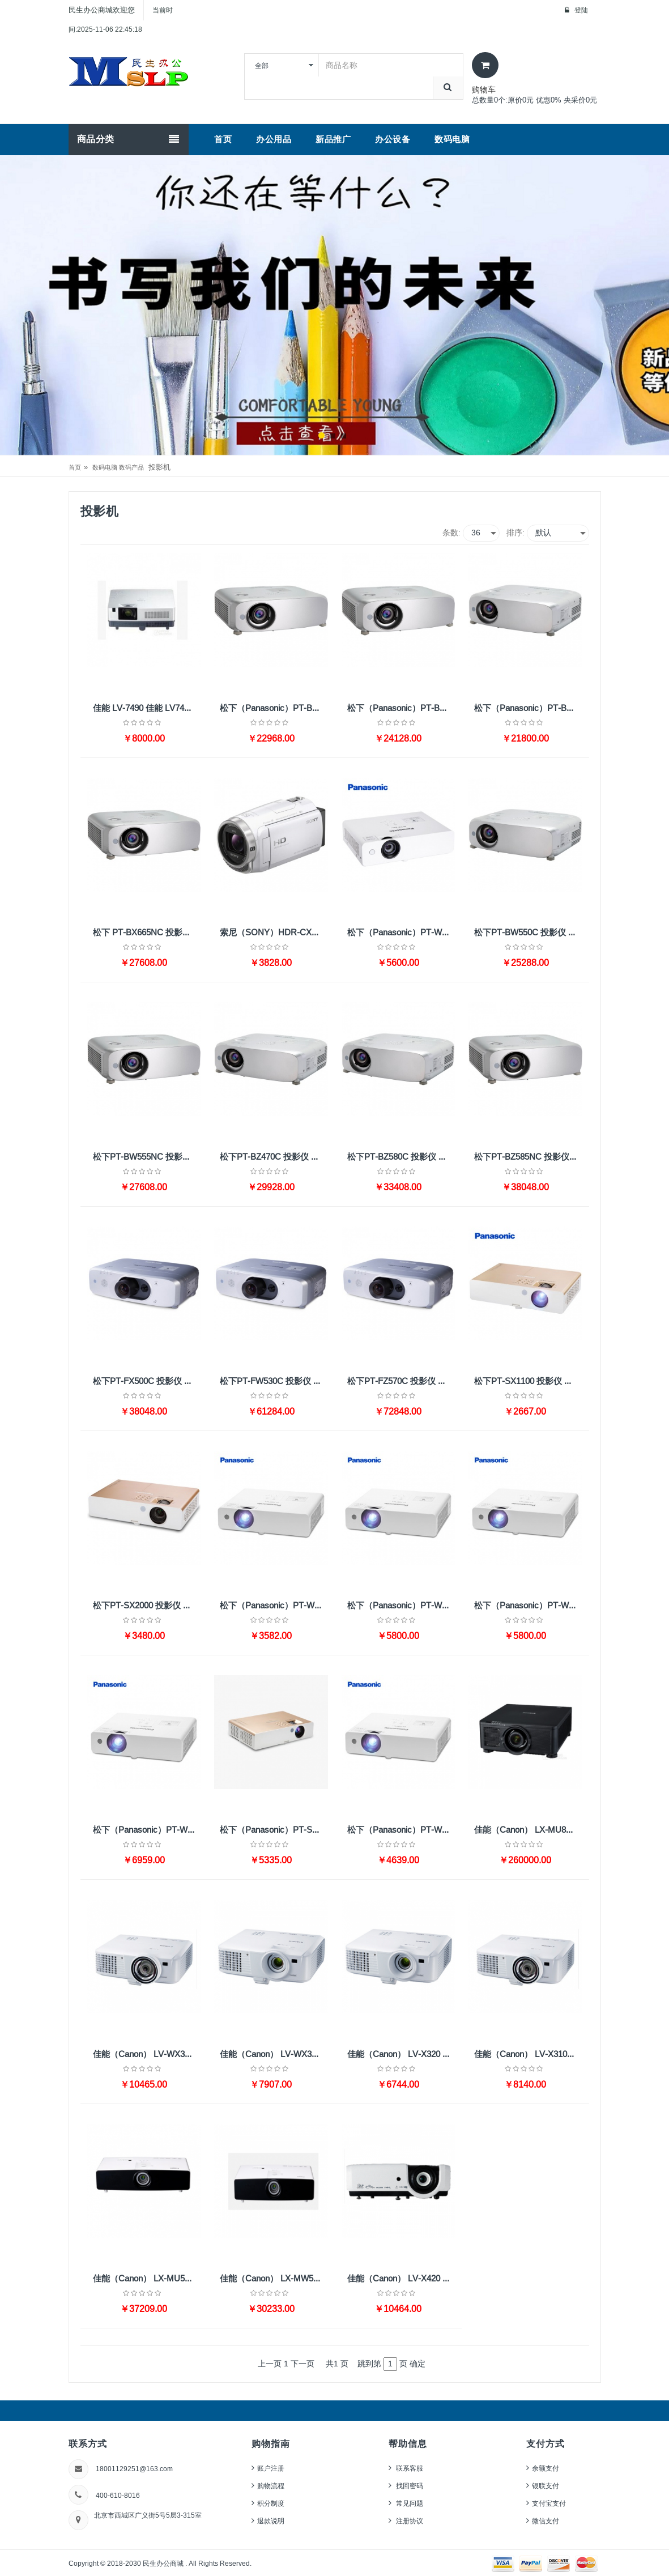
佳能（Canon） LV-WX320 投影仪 (274, 2054)
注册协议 (408, 2521)
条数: (451, 533)
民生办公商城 (164, 2563)
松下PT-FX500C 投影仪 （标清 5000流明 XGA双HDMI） (147, 1381)
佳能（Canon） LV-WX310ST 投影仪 (147, 2054)
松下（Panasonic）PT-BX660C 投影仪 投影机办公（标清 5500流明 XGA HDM (528, 708)
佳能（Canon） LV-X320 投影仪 (401, 2054)
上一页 (270, 2364)
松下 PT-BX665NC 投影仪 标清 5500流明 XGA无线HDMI (147, 932)
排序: (515, 533)
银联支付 (545, 2486)
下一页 (302, 2364)
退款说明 (270, 2521)
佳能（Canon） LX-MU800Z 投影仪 (528, 1830)
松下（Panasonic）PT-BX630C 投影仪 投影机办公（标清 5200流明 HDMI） (274, 708)
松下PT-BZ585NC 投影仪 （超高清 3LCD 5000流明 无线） (528, 1157)
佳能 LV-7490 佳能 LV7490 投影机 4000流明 (147, 708)
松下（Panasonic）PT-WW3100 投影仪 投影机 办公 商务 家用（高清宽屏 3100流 (401, 1830)
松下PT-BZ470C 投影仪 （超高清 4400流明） (274, 1157)
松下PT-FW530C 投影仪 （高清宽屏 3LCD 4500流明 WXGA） (274, 1381)
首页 (75, 467)
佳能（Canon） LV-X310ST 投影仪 (528, 2054)
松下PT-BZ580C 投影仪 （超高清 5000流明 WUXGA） (401, 1157)
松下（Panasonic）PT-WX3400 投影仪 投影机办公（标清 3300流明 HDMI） (274, 1606)
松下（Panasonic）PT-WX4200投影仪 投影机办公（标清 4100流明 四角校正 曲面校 (147, 1830)
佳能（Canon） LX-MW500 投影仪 (274, 2279)
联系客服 (408, 2468)
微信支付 (545, 2521)
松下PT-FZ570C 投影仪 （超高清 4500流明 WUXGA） (401, 1381)
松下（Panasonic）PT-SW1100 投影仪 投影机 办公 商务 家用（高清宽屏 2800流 (274, 1830)
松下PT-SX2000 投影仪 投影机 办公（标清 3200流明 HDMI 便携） (147, 1606)
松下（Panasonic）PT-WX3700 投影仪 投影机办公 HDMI (401, 932)
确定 (417, 2364)
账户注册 (270, 2468)
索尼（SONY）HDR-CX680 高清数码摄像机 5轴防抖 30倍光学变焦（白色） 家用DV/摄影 (274, 932)
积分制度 (270, 2503)
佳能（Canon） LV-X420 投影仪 (401, 2279)
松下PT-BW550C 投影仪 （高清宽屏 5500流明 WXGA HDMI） (528, 932)
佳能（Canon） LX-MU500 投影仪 (147, 2279)
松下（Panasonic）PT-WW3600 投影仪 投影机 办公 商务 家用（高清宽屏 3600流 (528, 1606)
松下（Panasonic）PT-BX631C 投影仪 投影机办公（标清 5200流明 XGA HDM (401, 708)
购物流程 (270, 2486)
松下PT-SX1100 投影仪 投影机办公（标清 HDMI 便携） (528, 1381)
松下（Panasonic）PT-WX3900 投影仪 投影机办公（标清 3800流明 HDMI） (401, 1606)
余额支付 (545, 2468)
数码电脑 (104, 467)
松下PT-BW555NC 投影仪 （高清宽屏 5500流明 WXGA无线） (147, 1157)
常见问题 (408, 2503)
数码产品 (131, 467)
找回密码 (408, 2486)
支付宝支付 (549, 2503)
